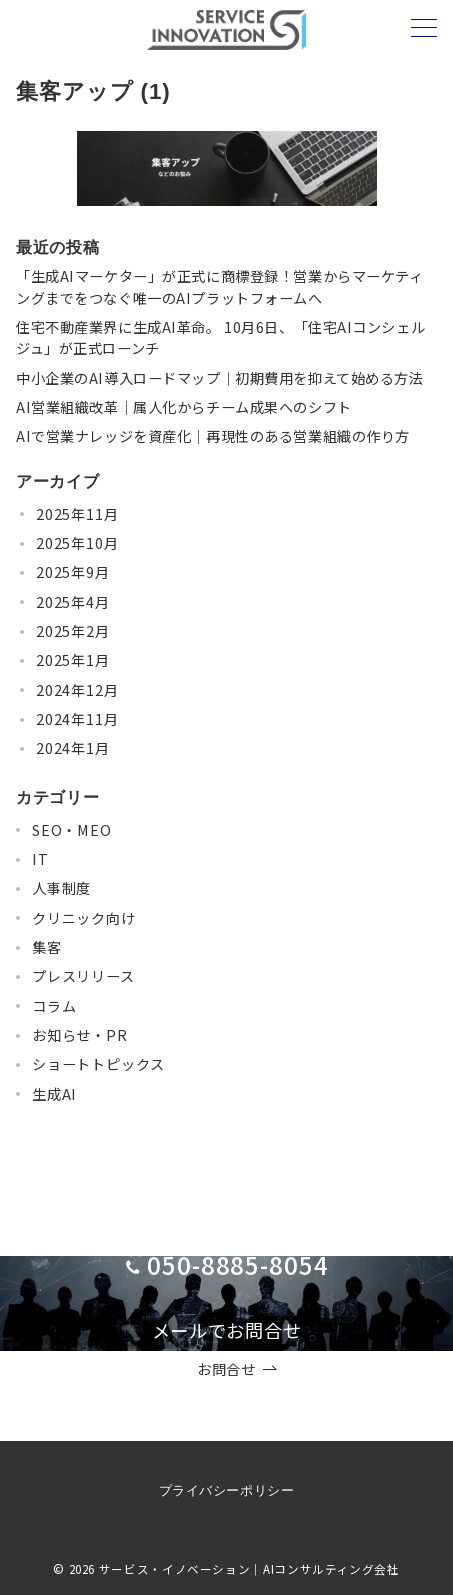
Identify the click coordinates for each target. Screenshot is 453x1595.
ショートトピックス (98, 1064)
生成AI (54, 1094)
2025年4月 (73, 602)
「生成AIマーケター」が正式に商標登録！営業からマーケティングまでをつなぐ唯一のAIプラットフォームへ (220, 286)
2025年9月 (73, 572)
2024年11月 (77, 719)
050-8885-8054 (238, 1264)
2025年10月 (77, 543)
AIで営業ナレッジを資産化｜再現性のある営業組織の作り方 (213, 436)
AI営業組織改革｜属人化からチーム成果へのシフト (184, 407)
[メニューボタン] (424, 29)
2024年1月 (73, 748)
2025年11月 (77, 514)
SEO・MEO (72, 830)
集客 (47, 947)
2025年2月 (73, 631)
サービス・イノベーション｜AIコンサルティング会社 (249, 1569)
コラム (54, 1006)
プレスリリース (83, 976)
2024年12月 (77, 690)
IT (40, 859)
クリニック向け (84, 918)
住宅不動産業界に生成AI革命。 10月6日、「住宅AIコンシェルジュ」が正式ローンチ (220, 337)
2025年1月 (73, 660)
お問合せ (237, 1369)
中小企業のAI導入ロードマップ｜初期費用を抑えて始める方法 (220, 378)
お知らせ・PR (80, 1035)
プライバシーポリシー (226, 1490)
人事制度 (61, 888)
